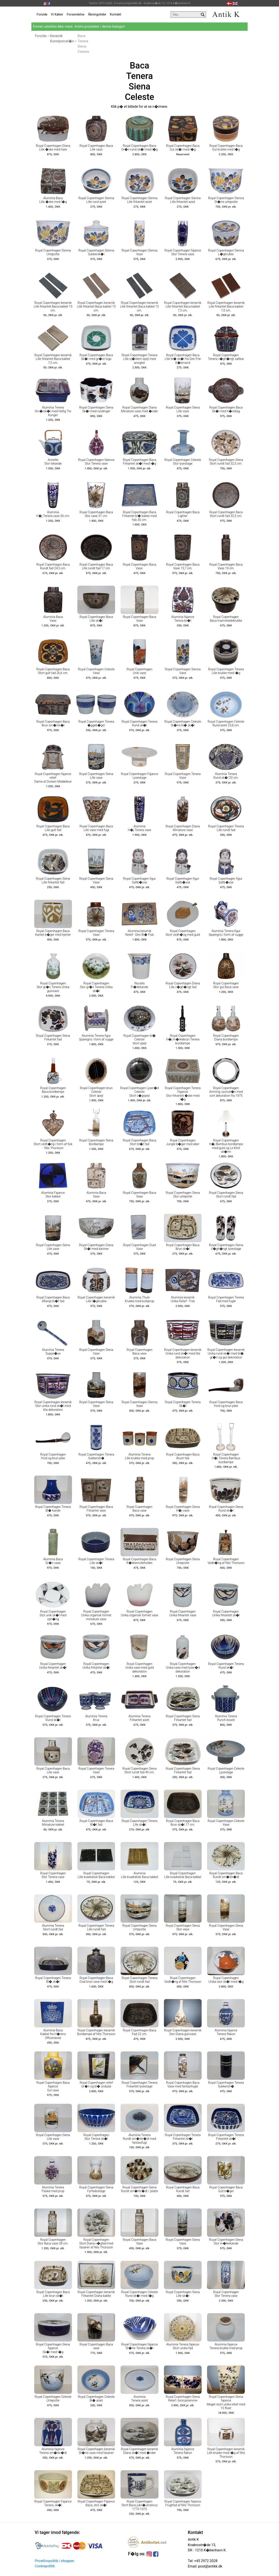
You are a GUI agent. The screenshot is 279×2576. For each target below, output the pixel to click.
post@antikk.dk (209, 2566)
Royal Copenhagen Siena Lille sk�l (183, 2294)
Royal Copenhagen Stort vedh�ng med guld (183, 933)
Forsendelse (76, 14)
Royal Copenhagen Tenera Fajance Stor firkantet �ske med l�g (183, 1093)
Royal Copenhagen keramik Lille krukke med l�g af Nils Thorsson (226, 2453)
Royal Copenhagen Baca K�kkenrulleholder (139, 1561)
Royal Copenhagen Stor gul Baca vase (226, 985)
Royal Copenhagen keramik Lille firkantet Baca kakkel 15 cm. (53, 306)
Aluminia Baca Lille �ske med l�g (53, 200)
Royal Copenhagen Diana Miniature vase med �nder (139, 409)
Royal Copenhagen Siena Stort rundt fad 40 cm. (139, 1770)
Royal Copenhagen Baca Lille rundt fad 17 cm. (96, 566)
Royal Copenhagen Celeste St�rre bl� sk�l (182, 723)
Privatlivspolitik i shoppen (54, 2561)
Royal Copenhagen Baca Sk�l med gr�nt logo (96, 357)
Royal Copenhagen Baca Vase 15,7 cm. (182, 566)
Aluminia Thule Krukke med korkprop (139, 1299)
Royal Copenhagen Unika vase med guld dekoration (139, 1667)
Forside (42, 14)
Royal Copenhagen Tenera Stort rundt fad (139, 1980)
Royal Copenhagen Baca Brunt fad (182, 1456)
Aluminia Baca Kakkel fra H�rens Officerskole (53, 2034)
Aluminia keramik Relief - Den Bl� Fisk (139, 933)
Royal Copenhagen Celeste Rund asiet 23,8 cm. (226, 723)
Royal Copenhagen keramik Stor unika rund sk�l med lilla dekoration (53, 1406)
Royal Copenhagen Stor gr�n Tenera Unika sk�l (96, 987)
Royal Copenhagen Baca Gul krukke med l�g (226, 147)
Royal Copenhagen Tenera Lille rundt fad (226, 828)
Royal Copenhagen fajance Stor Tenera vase (183, 252)
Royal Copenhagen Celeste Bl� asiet (96, 2398)
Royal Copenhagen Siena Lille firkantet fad (53, 880)
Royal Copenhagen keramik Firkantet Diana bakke (96, 2294)
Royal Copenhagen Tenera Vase (183, 776)
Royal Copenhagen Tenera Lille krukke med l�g (226, 671)
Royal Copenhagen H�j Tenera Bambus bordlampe (226, 1458)
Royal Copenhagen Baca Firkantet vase (96, 1508)
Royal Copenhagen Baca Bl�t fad (96, 1823)
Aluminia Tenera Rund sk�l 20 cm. (225, 776)
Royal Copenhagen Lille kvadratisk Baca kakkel (96, 1875)
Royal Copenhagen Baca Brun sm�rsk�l (53, 723)
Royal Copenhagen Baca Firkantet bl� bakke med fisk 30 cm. (139, 516)
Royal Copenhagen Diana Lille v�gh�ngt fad (183, 985)
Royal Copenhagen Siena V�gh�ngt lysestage (226, 1247)
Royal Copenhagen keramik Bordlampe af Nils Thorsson (96, 2032)
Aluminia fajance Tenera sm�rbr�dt (53, 2451)
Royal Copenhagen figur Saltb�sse (139, 880)
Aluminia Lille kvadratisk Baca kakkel (139, 1875)
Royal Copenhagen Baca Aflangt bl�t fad (53, 1299)
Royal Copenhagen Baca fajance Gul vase (53, 2086)
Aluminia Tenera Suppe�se (53, 1351)
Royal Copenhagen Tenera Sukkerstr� (96, 1456)
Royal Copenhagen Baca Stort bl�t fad (139, 1142)
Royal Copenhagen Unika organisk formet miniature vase (96, 1615)
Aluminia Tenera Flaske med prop (53, 2189)
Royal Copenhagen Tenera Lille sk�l (96, 1561)
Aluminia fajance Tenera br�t (182, 619)
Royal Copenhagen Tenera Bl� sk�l (53, 1980)
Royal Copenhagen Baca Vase (139, 619)
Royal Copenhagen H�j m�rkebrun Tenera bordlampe (182, 1039)
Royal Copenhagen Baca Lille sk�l (96, 619)
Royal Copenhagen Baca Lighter (182, 514)
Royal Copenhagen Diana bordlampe (226, 1037)
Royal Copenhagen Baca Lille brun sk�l (53, 2294)
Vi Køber (57, 14)
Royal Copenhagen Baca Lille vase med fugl (96, 828)
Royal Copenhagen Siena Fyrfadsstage (96, 2189)
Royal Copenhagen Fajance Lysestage (139, 776)
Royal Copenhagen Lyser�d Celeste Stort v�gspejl (139, 1092)
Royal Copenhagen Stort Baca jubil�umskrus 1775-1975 (139, 2505)
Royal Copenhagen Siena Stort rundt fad (226, 1194)
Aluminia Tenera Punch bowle (226, 1718)
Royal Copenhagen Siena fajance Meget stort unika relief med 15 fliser (226, 2402)
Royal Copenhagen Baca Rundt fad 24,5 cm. (53, 566)
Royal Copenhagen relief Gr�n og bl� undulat (96, 2084)
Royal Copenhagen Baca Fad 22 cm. (139, 2032)
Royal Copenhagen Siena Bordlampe (96, 1142)
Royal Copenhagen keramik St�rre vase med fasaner (96, 2451)
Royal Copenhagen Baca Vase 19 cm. (226, 566)
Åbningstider (97, 14)
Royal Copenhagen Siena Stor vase (183, 1927)
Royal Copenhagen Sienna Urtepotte (53, 252)
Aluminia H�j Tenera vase (139, 828)
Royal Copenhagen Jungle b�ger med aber (182, 1142)
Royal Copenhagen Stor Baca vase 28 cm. (53, 2241)
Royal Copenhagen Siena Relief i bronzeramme (183, 2398)
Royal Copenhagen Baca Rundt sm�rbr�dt (226, 1875)
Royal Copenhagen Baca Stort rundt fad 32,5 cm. (226, 514)
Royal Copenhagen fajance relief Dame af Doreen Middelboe (53, 777)
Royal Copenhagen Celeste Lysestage (226, 1770)
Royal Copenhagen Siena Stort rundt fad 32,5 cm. (226, 461)
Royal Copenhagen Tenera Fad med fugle (226, 1299)
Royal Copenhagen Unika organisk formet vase (139, 1613)
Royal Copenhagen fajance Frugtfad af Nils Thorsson (183, 2503)
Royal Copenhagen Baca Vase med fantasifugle (182, 2084)
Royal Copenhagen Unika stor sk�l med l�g (225, 1980)
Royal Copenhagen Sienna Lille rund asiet (96, 200)
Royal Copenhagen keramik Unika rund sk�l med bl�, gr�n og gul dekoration (226, 1353)
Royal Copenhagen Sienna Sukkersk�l (96, 252)
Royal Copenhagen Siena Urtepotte (183, 1561)
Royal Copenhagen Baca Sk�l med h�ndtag (226, 409)
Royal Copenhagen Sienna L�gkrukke (226, 252)
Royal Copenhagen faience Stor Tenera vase (96, 461)
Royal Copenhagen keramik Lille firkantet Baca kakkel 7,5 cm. (182, 306)
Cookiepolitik (45, 2566)
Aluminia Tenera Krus (96, 1718)
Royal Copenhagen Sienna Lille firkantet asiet (139, 200)
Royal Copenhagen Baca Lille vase (96, 147)
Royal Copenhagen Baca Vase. (139, 566)
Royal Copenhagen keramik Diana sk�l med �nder (139, 2451)
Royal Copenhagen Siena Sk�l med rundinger (96, 409)
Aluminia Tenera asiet (139, 2398)
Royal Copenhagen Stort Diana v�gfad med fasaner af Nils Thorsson (96, 2243)
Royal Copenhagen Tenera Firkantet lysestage (139, 2084)
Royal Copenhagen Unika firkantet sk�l (226, 1613)
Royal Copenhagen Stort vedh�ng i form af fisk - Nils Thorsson (53, 1144)
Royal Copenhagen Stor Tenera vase (53, 1875)
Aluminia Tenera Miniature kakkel (53, 1823)
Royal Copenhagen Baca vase (139, 1351)
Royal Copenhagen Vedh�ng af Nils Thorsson (226, 1561)
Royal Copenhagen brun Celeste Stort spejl (96, 1092)
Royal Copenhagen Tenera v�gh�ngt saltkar (226, 357)
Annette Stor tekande (53, 461)
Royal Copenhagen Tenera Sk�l (183, 1404)
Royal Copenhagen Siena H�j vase (183, 1508)
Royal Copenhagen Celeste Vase (96, 671)
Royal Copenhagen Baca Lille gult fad (53, 828)
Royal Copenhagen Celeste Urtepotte (53, 2398)
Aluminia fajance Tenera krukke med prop (226, 2346)
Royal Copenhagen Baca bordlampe (53, 1090)
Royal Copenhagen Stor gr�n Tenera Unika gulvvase (53, 987)
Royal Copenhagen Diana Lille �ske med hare (53, 147)
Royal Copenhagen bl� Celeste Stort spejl (139, 1039)
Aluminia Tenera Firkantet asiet (139, 1718)
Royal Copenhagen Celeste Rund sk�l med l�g (139, 2294)
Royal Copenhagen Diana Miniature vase (183, 828)
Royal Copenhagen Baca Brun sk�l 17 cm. (182, 1823)
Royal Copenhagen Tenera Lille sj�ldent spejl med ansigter (139, 359)
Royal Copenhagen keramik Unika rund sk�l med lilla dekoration (182, 1353)
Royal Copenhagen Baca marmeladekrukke (226, 619)
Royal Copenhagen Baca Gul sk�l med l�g (182, 147)
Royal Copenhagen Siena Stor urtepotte (183, 1194)
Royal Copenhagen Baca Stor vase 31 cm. (96, 514)
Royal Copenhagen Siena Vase (96, 880)
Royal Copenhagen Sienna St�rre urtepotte (226, 200)
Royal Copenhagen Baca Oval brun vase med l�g (96, 1980)
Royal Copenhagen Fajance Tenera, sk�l (53, 2503)
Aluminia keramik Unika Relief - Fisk (183, 1299)
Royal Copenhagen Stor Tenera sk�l (96, 2137)
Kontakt (115, 14)
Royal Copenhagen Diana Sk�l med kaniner (96, 1247)
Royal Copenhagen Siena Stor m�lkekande (226, 2241)
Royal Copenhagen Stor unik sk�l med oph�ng (53, 1615)
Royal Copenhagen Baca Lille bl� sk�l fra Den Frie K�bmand (183, 359)
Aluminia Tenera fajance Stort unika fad (182, 2346)
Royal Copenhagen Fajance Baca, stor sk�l (96, 2503)
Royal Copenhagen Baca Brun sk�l (182, 1247)
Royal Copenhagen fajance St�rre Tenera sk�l (139, 2346)
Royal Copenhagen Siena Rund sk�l (226, 1508)
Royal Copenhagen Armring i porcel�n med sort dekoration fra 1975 (226, 1092)
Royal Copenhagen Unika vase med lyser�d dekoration (183, 1667)
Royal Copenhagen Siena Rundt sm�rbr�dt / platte (139, 2189)
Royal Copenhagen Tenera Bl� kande (53, 1508)
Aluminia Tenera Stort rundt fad (53, 1927)
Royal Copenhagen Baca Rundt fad (182, 2189)
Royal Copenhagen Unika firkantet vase (182, 1613)
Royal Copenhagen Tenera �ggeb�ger (96, 723)
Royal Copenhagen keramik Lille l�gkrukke (96, 1299)
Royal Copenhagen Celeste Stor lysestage (182, 461)
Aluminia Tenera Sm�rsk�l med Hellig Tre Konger (53, 411)
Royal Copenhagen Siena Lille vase (183, 409)
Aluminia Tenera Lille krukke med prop (139, 1456)
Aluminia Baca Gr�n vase (53, 1561)
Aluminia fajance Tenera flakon (225, 2032)
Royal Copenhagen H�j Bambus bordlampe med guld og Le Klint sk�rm (226, 1146)
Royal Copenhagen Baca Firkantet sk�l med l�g (139, 461)
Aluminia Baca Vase (53, 619)
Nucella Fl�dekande (139, 985)
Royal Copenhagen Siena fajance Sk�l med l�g (53, 2348)
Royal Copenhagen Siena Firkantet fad (53, 1037)
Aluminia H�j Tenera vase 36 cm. (53, 514)
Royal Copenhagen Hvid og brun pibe (53, 1456)
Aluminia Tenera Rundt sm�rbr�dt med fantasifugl (139, 2139)
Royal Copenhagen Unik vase (139, 671)
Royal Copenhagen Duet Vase (139, 1247)
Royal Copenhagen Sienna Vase (139, 252)
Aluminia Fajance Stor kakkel (53, 1194)
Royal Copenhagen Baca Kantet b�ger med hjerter (53, 933)
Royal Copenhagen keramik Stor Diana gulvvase (182, 2032)
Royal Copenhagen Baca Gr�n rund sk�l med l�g (139, 147)
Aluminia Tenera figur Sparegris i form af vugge (226, 933)
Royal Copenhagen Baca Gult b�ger (226, 2189)
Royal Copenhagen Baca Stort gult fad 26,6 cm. (53, 671)
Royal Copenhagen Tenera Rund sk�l (139, 723)
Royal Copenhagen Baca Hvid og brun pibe (226, 1404)
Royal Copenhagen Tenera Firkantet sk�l (183, 2137)
